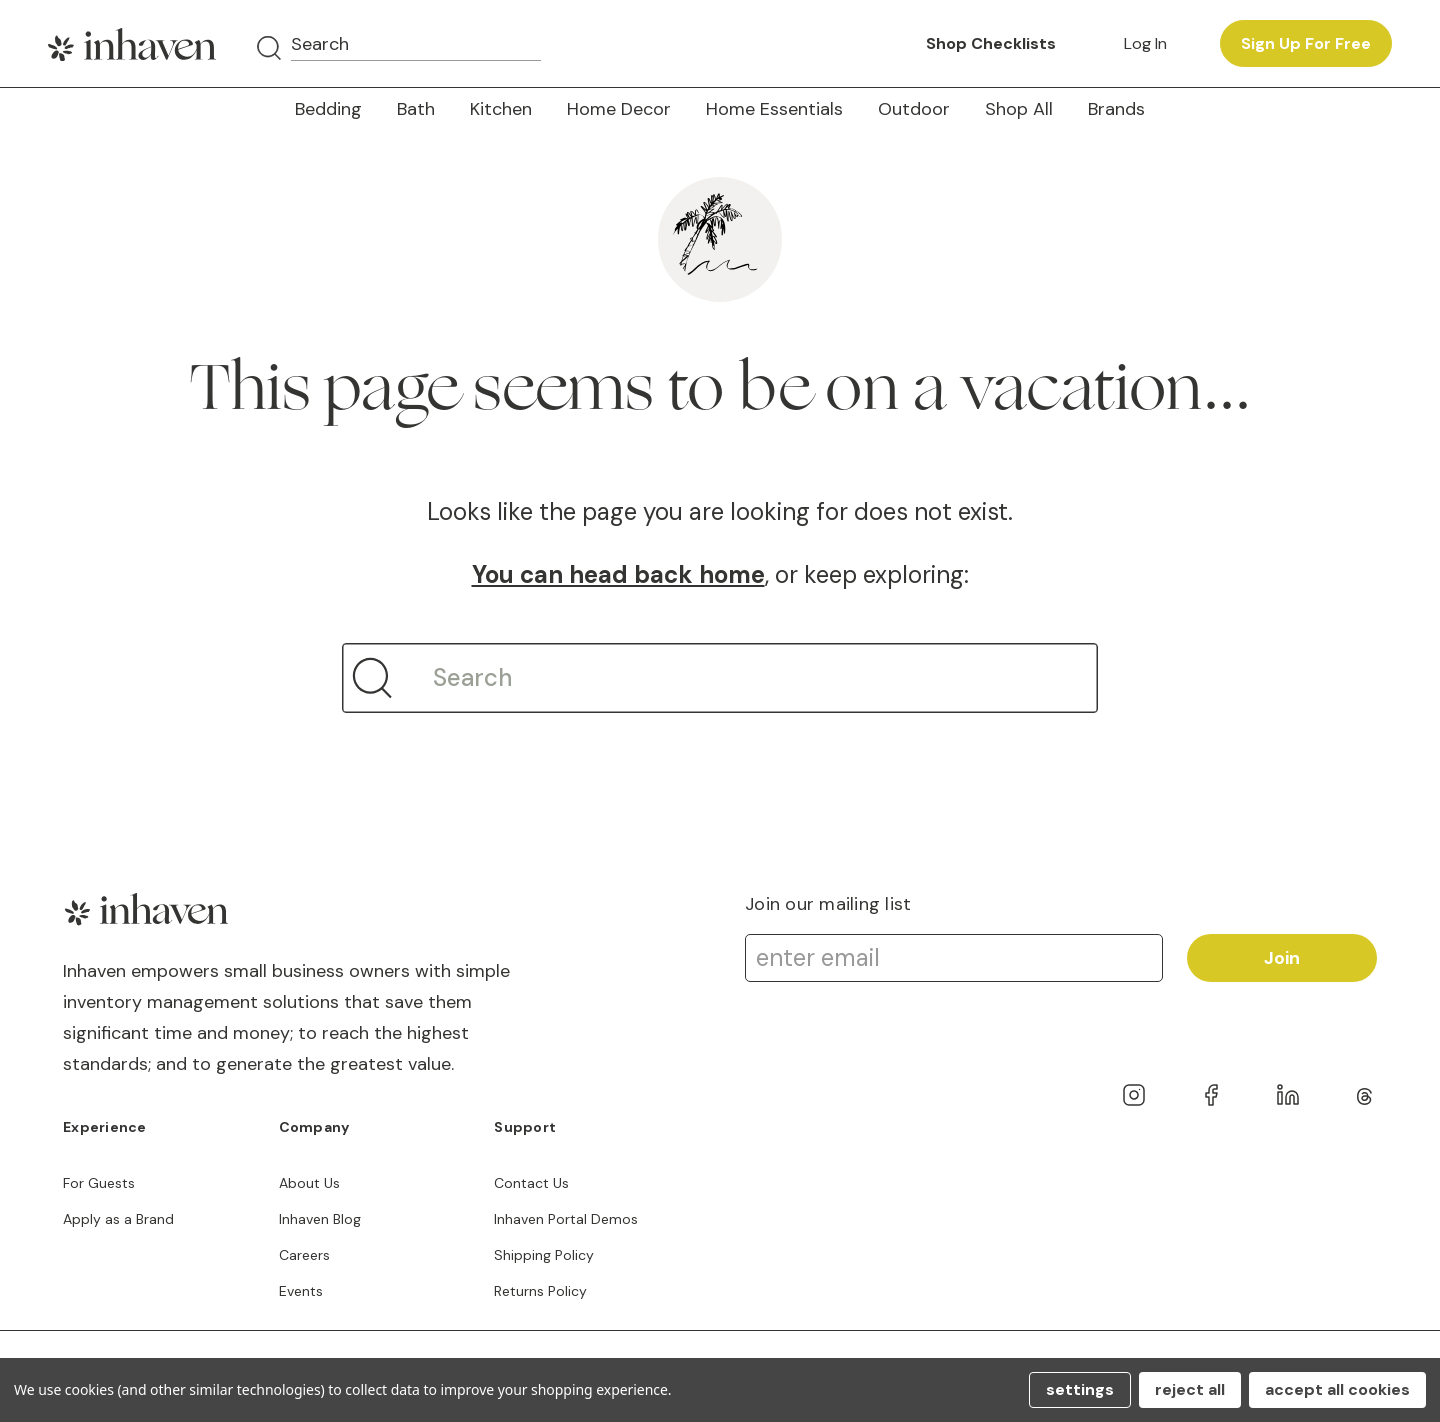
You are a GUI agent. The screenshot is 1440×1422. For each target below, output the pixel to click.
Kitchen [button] (501, 109)
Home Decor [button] (619, 109)
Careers (304, 1255)
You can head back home (618, 574)
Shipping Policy (544, 1255)
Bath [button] (416, 109)
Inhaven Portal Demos (566, 1219)
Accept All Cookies (1337, 1389)
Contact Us (531, 1183)
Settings (1080, 1389)
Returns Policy (540, 1291)
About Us (309, 1183)
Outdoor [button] (914, 109)
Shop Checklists (991, 43)
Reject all (1190, 1389)
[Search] (269, 48)
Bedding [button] (328, 109)
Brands (1116, 109)
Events (301, 1291)
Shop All (1019, 109)
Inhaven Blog (320, 1219)
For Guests (99, 1183)
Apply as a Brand (118, 1219)
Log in (1145, 43)
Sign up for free (1306, 43)
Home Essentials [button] (774, 109)
